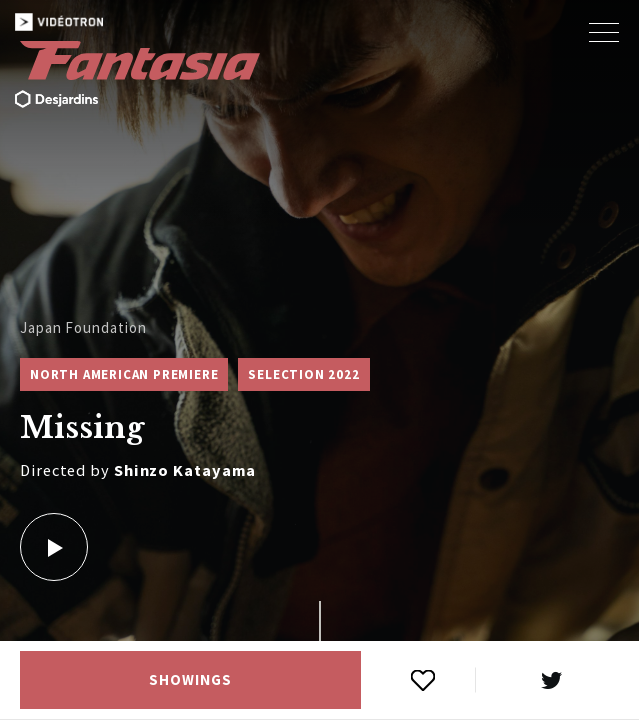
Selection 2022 (303, 374)
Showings (190, 680)
